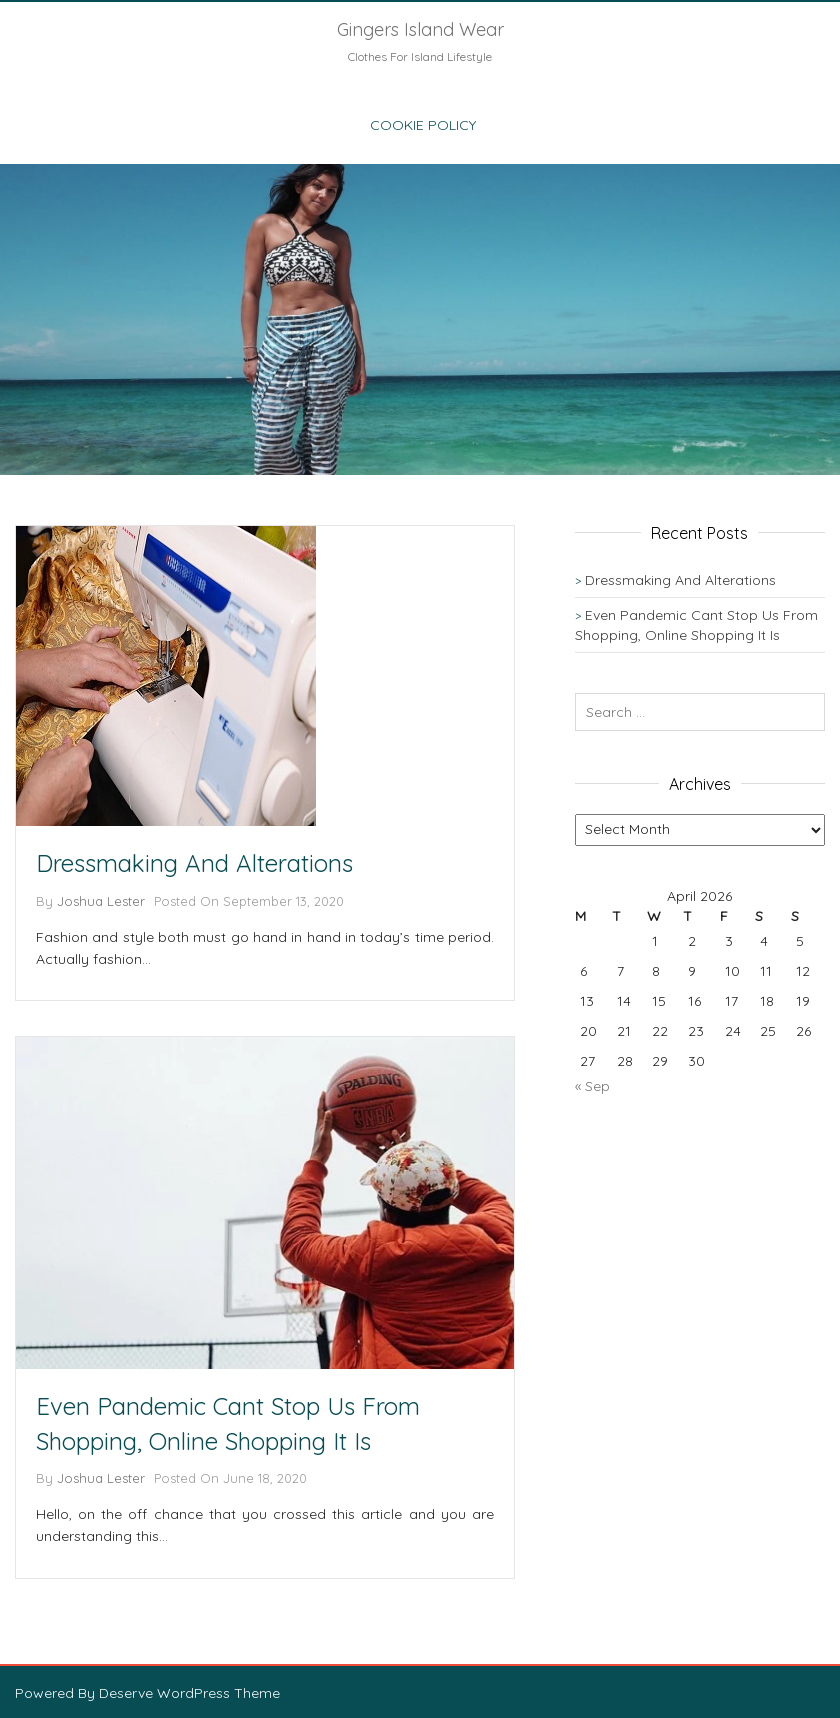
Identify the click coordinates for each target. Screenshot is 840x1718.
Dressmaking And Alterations (194, 863)
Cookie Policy (423, 125)
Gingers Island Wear (420, 29)
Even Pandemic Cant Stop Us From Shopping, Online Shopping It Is (228, 1423)
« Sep (592, 1086)
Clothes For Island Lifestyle (420, 56)
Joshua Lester (101, 901)
